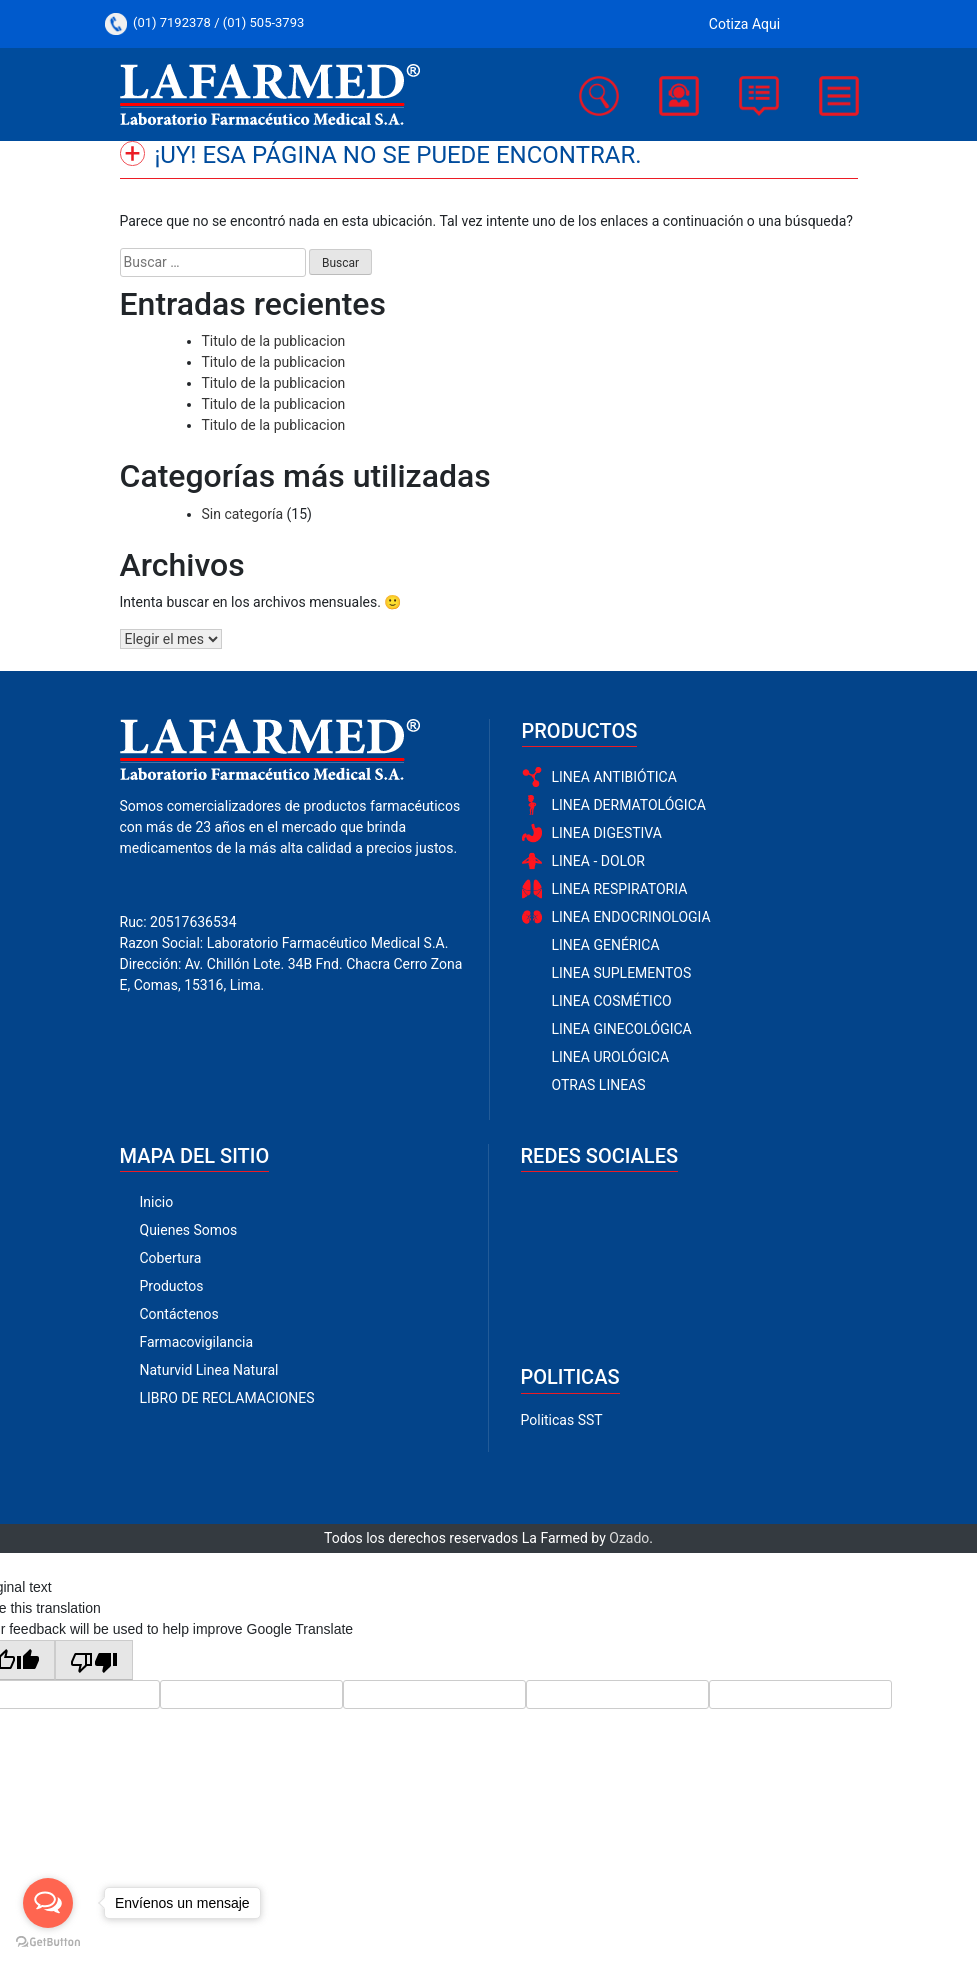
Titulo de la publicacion (274, 341)
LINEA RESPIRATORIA (620, 889)
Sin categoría (243, 514)
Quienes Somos (189, 1230)
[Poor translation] (94, 1660)
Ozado (629, 1538)
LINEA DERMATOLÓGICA (629, 805)
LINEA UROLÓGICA (611, 1057)
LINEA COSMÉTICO (612, 1001)
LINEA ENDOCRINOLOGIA (631, 917)
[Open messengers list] (48, 1903)
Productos (172, 1286)
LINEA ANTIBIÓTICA (614, 777)
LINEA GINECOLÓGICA (622, 1029)
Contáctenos (179, 1314)
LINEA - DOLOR (598, 861)
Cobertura (171, 1258)
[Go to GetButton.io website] (48, 1941)
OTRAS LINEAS (599, 1085)
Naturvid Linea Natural (209, 1370)
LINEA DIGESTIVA (607, 833)
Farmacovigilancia (197, 1342)
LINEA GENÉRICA (606, 945)
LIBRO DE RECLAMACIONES (227, 1398)
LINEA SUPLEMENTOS (622, 973)
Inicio (157, 1202)
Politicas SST (562, 1420)
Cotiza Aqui (744, 24)
